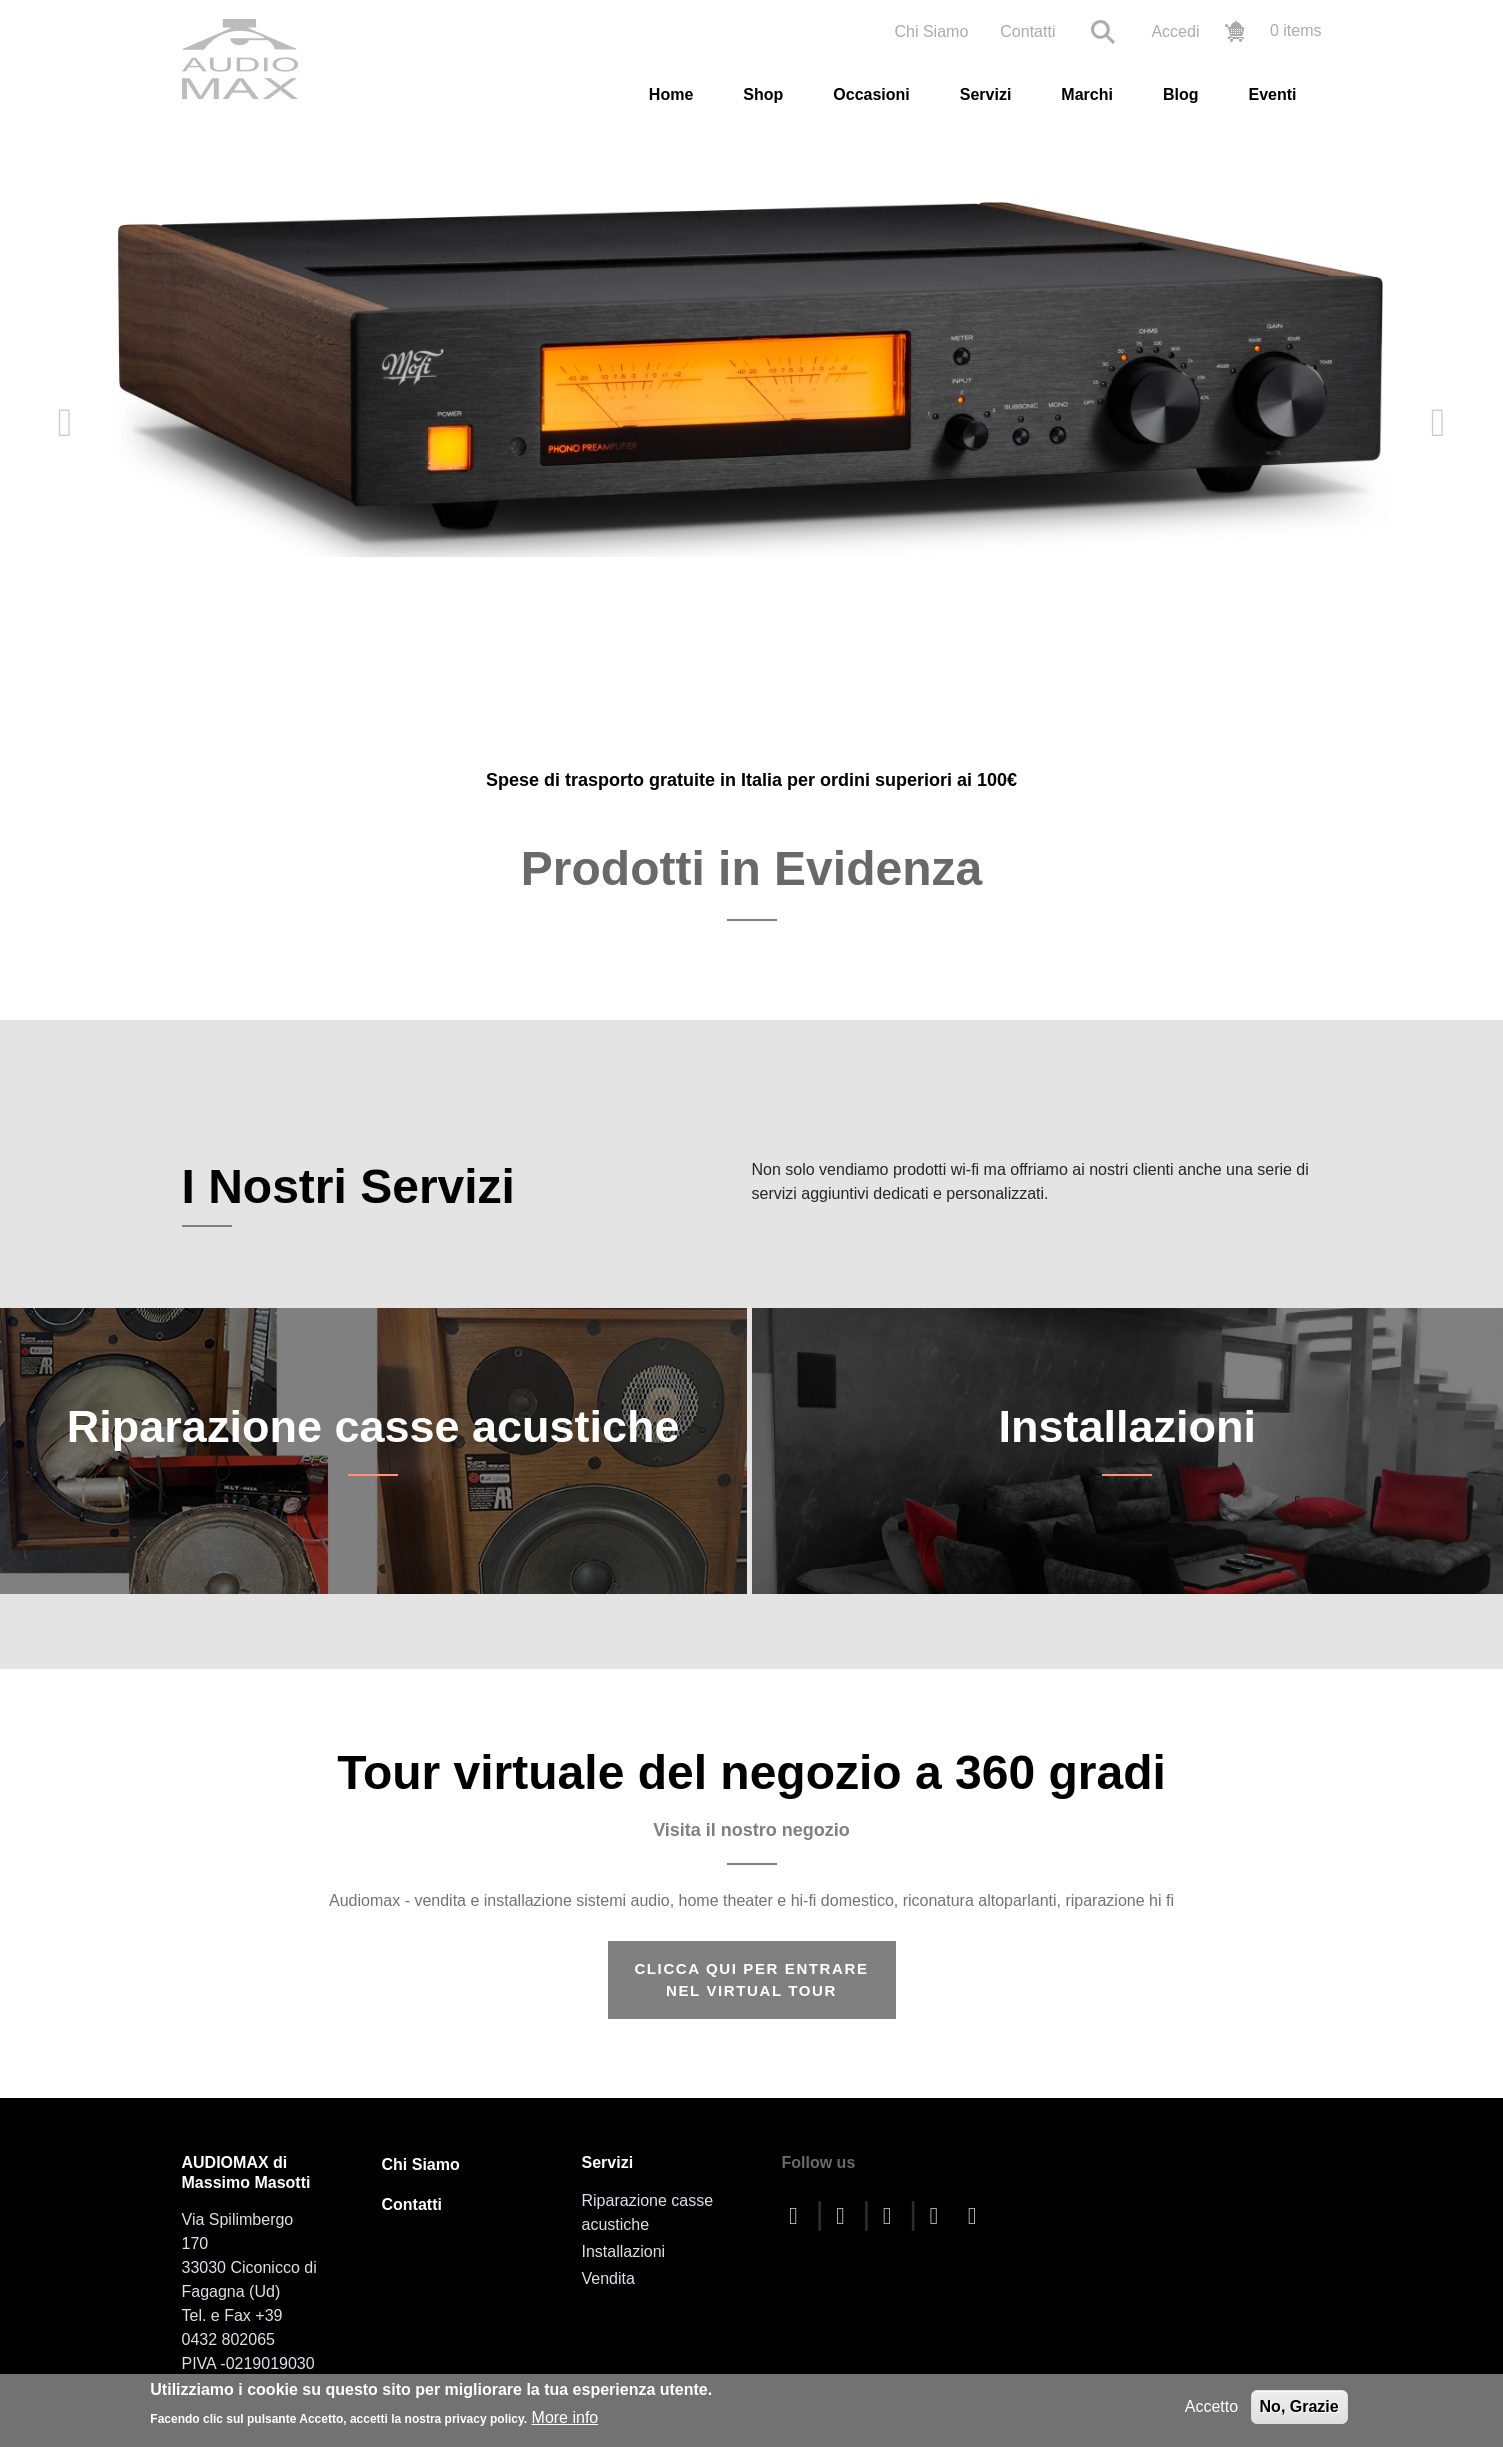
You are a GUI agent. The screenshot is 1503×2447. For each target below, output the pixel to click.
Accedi (1175, 31)
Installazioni (1127, 1452)
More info (565, 2417)
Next (1438, 423)
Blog (1181, 94)
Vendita (608, 2272)
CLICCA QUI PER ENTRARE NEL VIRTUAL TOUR (751, 1974)
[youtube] (892, 2209)
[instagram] (939, 2209)
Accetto (1211, 2406)
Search (1103, 32)
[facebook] (799, 2209)
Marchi (1087, 94)
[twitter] (845, 2209)
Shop (763, 94)
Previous (65, 423)
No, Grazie (1299, 2406)
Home (671, 94)
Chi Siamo (931, 31)
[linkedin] (977, 2209)
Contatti (1027, 31)
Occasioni (871, 94)
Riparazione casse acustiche (373, 1452)
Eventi (1272, 94)
